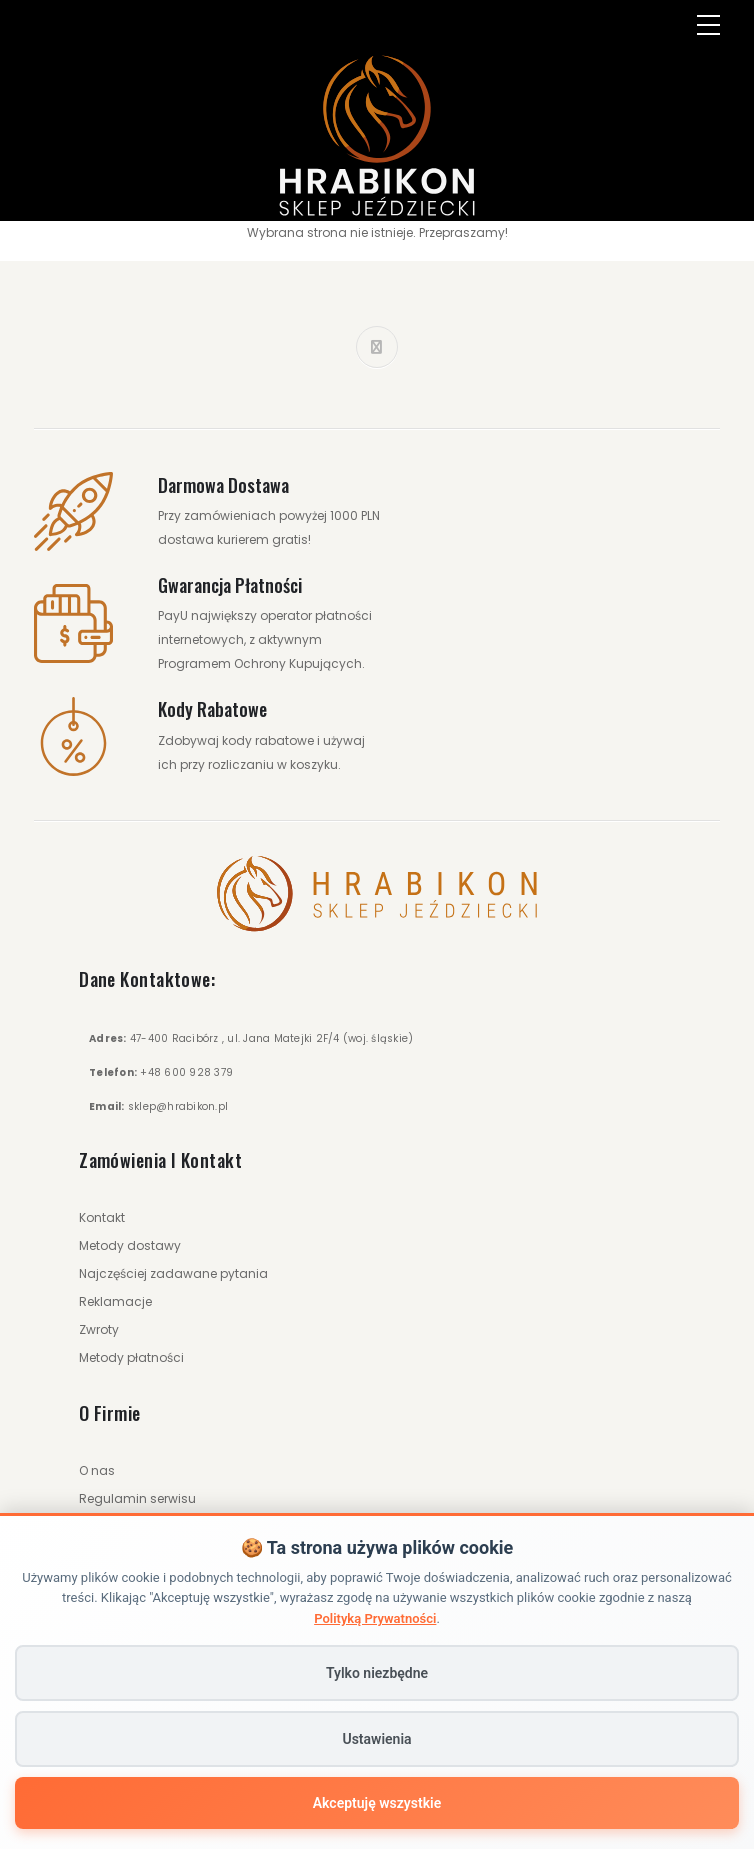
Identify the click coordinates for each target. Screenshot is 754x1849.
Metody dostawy (130, 1245)
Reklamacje (115, 1301)
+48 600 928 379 (186, 1072)
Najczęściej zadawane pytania (173, 1273)
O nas (97, 1470)
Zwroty (99, 1329)
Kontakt (102, 1217)
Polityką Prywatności (375, 1618)
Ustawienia (376, 1739)
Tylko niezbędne (377, 1673)
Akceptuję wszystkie (377, 1803)
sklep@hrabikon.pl (178, 1106)
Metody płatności (131, 1357)
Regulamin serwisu (137, 1498)
